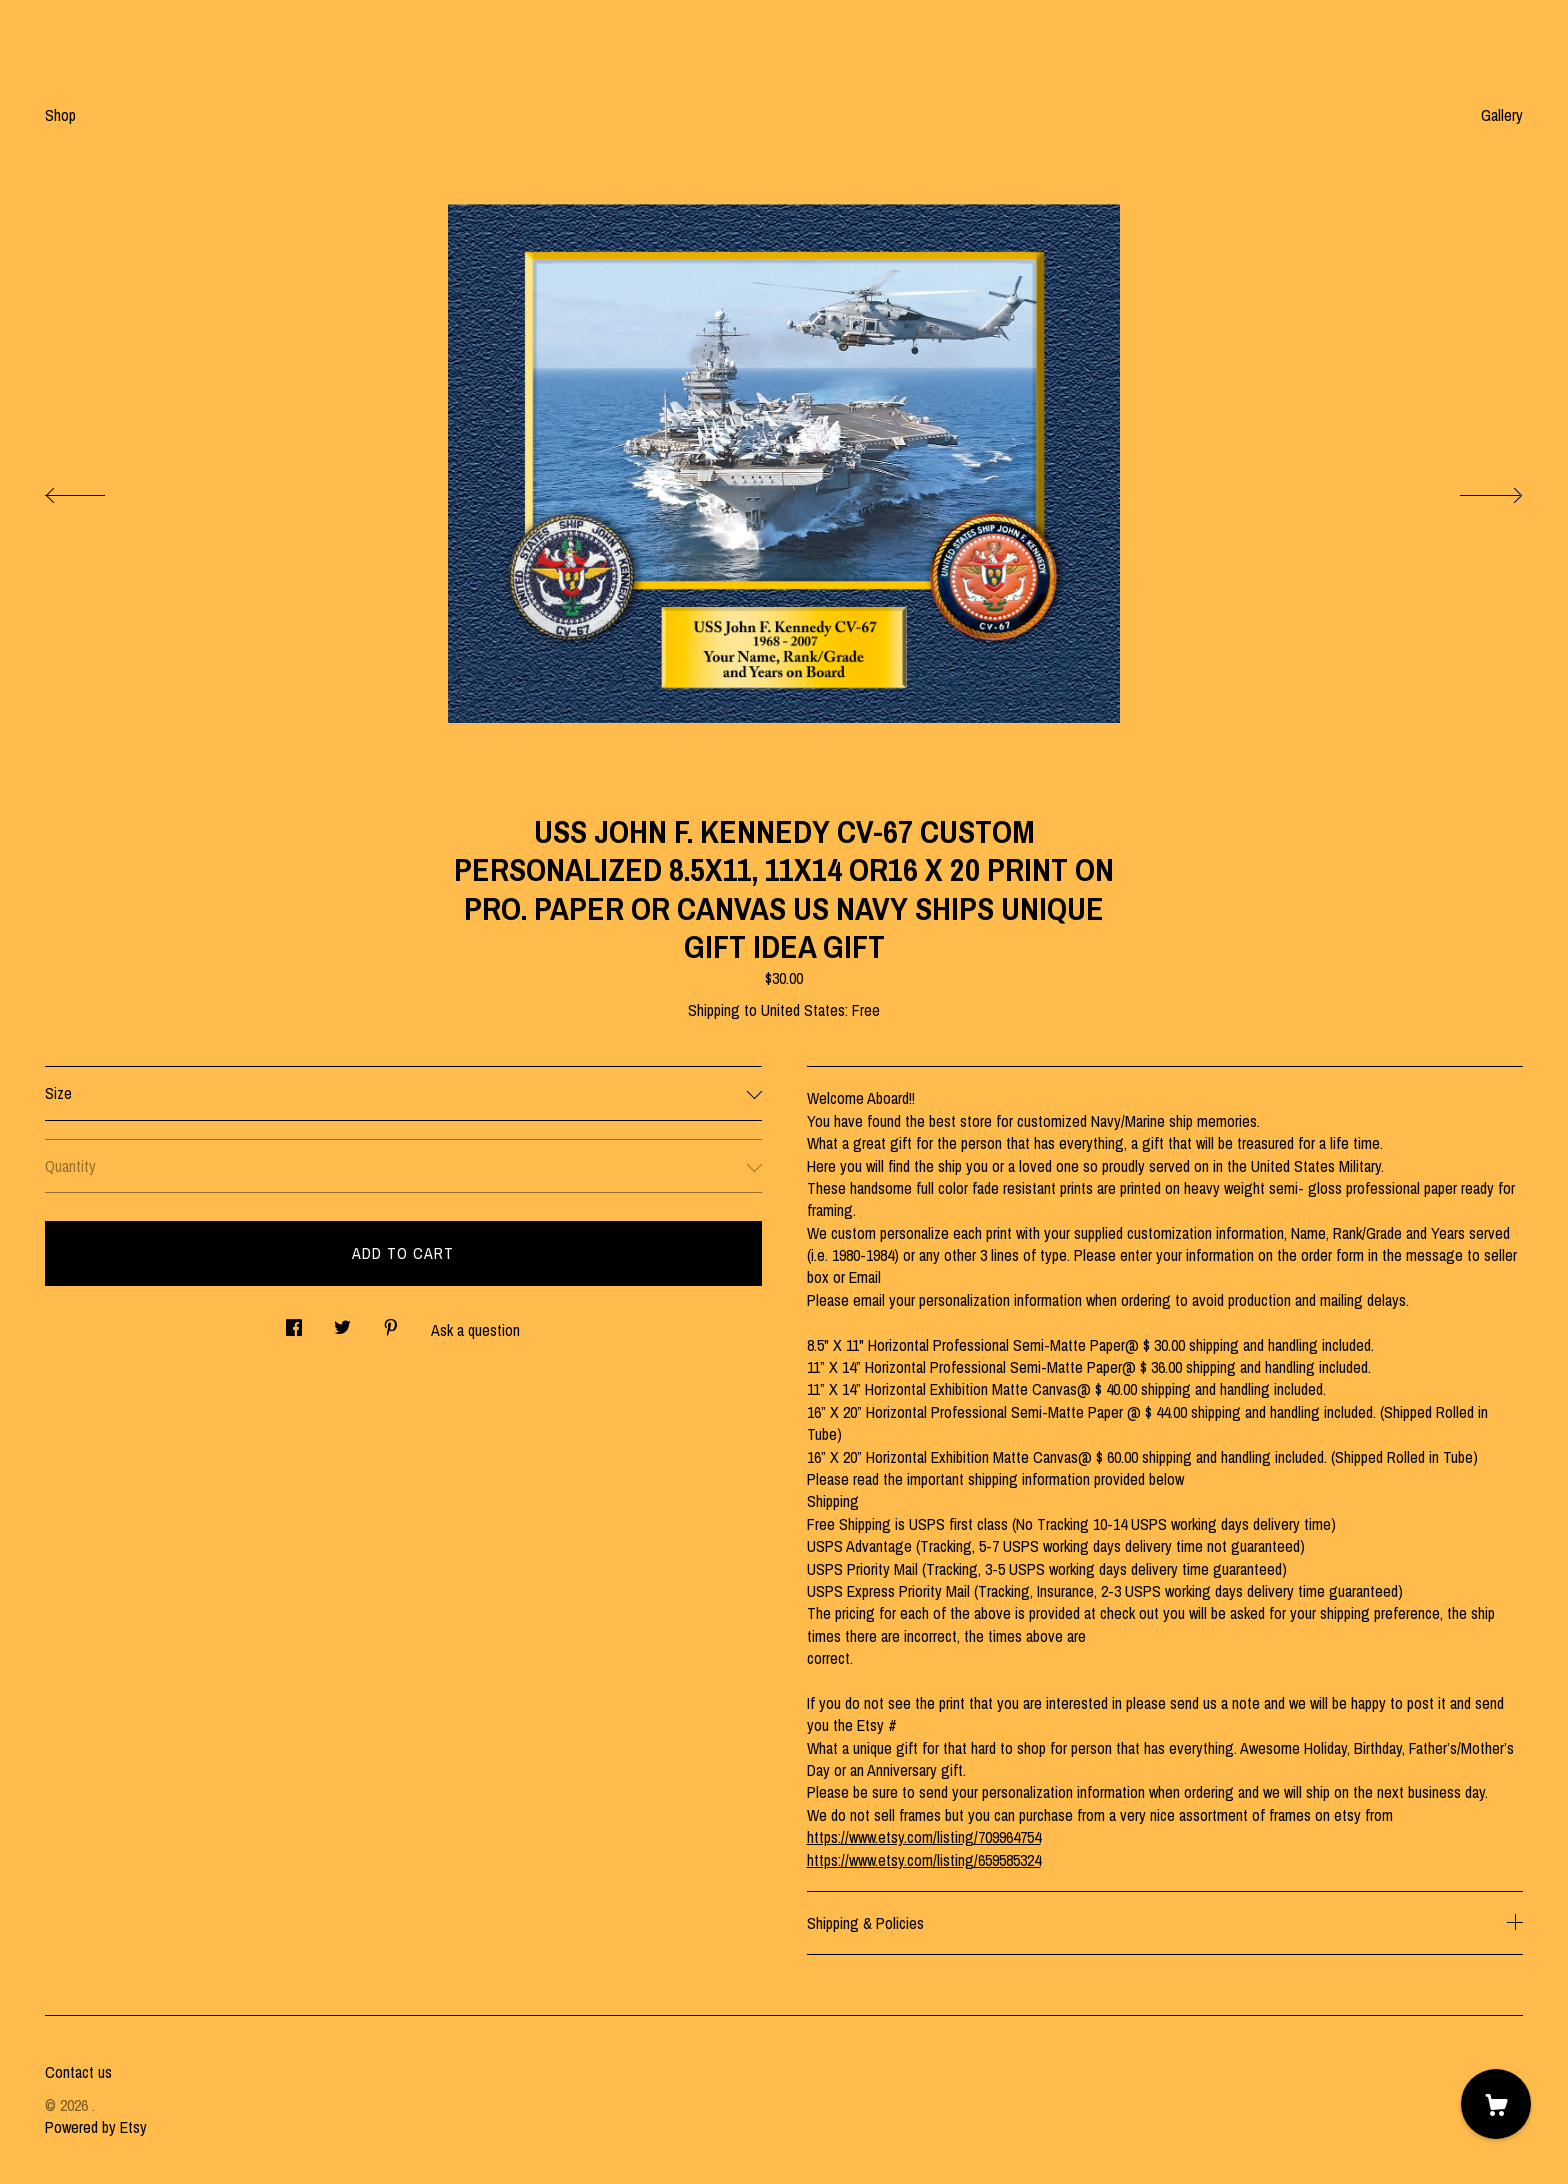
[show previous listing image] (95, 490)
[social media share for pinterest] (391, 1322)
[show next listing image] (1473, 490)
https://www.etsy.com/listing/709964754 (924, 1837)
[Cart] (1496, 2104)
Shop (60, 115)
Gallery (1502, 115)
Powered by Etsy (96, 2127)
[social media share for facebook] (294, 1322)
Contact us (78, 2072)
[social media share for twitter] (342, 1322)
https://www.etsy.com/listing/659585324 (924, 1860)
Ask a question (475, 1330)
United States (803, 1010)
